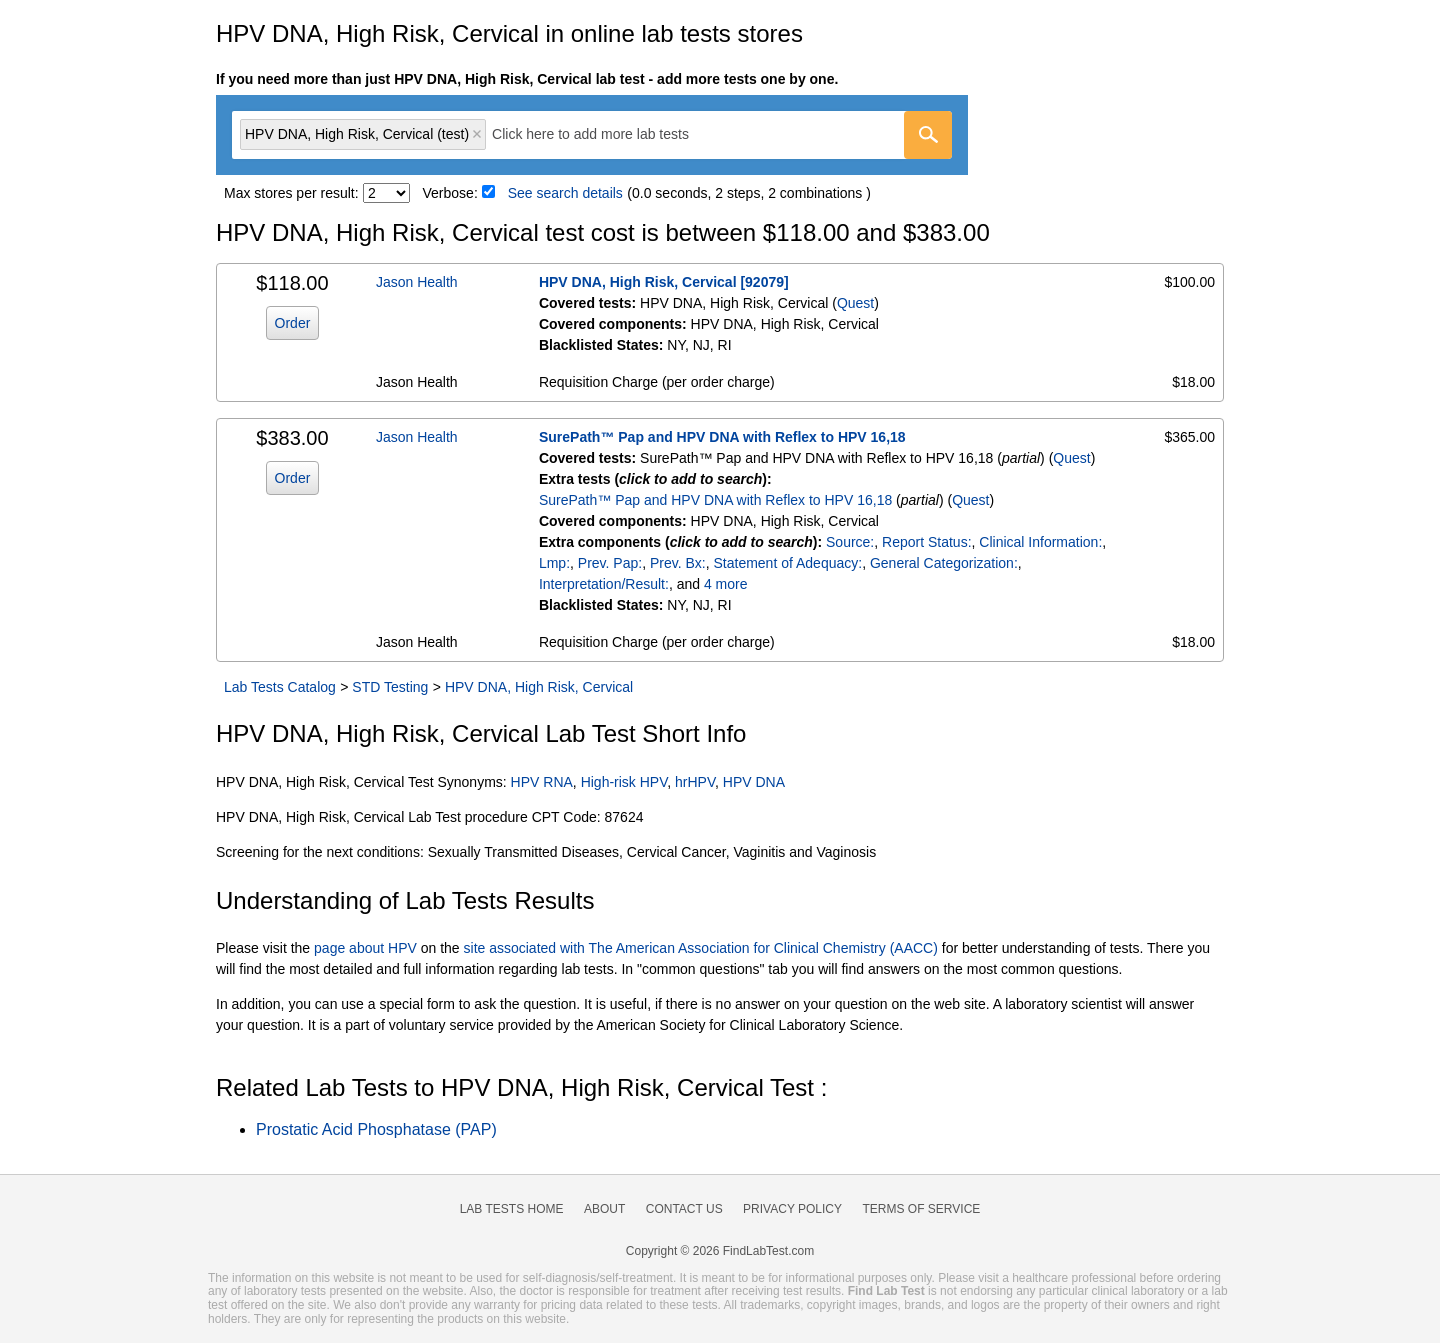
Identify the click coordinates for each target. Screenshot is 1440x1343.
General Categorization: (944, 563)
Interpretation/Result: (604, 584)
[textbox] (604, 134)
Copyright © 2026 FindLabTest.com (720, 1251)
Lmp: (554, 563)
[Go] (928, 135)
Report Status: (927, 542)
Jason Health (417, 282)
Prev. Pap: (610, 563)
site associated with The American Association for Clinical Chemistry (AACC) (701, 948)
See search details (565, 193)
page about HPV (365, 948)
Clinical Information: (1040, 542)
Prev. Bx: (678, 563)
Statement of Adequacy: (787, 563)
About (604, 1209)
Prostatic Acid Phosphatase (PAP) (376, 1129)
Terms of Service (922, 1209)
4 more (726, 584)
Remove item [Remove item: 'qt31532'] (477, 134)
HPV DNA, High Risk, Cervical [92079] (664, 282)
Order (293, 323)
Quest (855, 303)
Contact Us (684, 1209)
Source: (850, 542)
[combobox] (592, 135)
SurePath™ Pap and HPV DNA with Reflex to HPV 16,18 (722, 437)
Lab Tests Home (512, 1209)
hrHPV (695, 782)
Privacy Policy (792, 1209)
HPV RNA (542, 782)
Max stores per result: (291, 193)
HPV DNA (754, 782)
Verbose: (450, 193)
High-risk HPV (624, 782)
